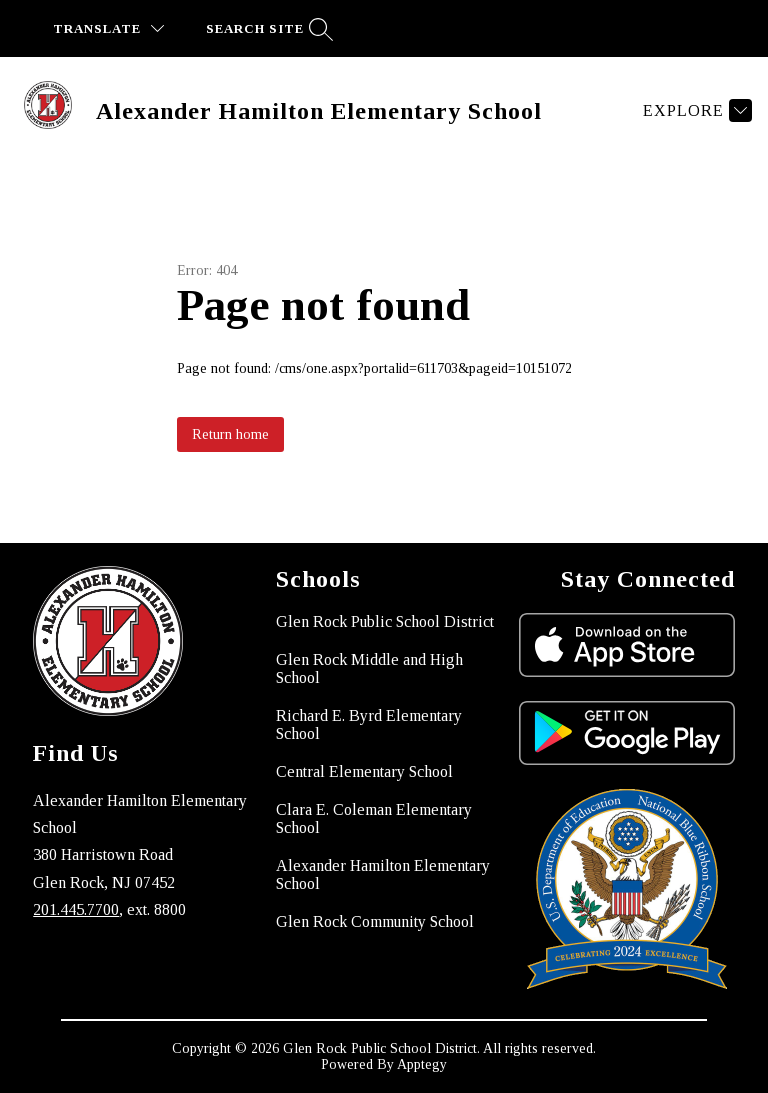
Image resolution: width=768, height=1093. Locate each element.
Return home (230, 434)
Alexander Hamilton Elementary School (383, 874)
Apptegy (422, 1064)
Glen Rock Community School (375, 921)
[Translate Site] (108, 28)
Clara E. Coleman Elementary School (374, 818)
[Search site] (267, 28)
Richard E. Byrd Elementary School (369, 724)
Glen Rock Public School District (385, 621)
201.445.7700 (76, 909)
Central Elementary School (364, 771)
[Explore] (695, 110)
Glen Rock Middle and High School (369, 668)
